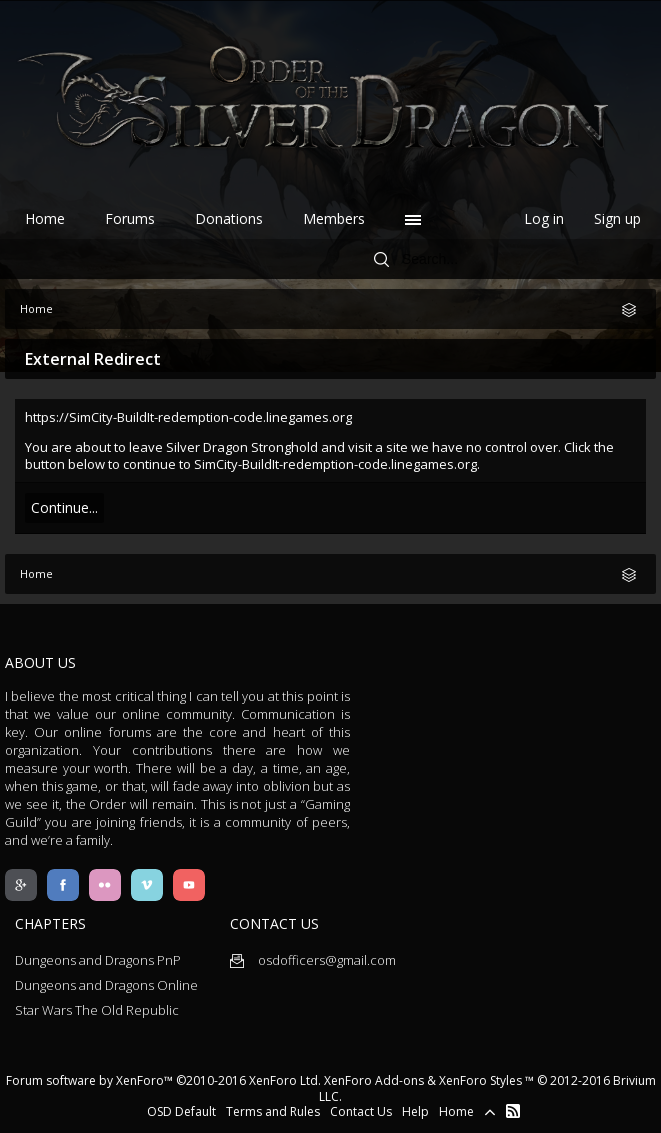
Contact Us (361, 1111)
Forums (130, 218)
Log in (544, 218)
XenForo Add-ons (374, 1080)
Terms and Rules (273, 1111)
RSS (513, 1111)
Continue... (64, 507)
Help (415, 1111)
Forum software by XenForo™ (163, 1080)
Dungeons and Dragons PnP (98, 960)
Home (45, 218)
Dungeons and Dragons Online (106, 985)
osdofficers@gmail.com (313, 960)
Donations (229, 218)
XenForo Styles (480, 1080)
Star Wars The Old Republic (97, 1010)
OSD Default (181, 1111)
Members (334, 218)
